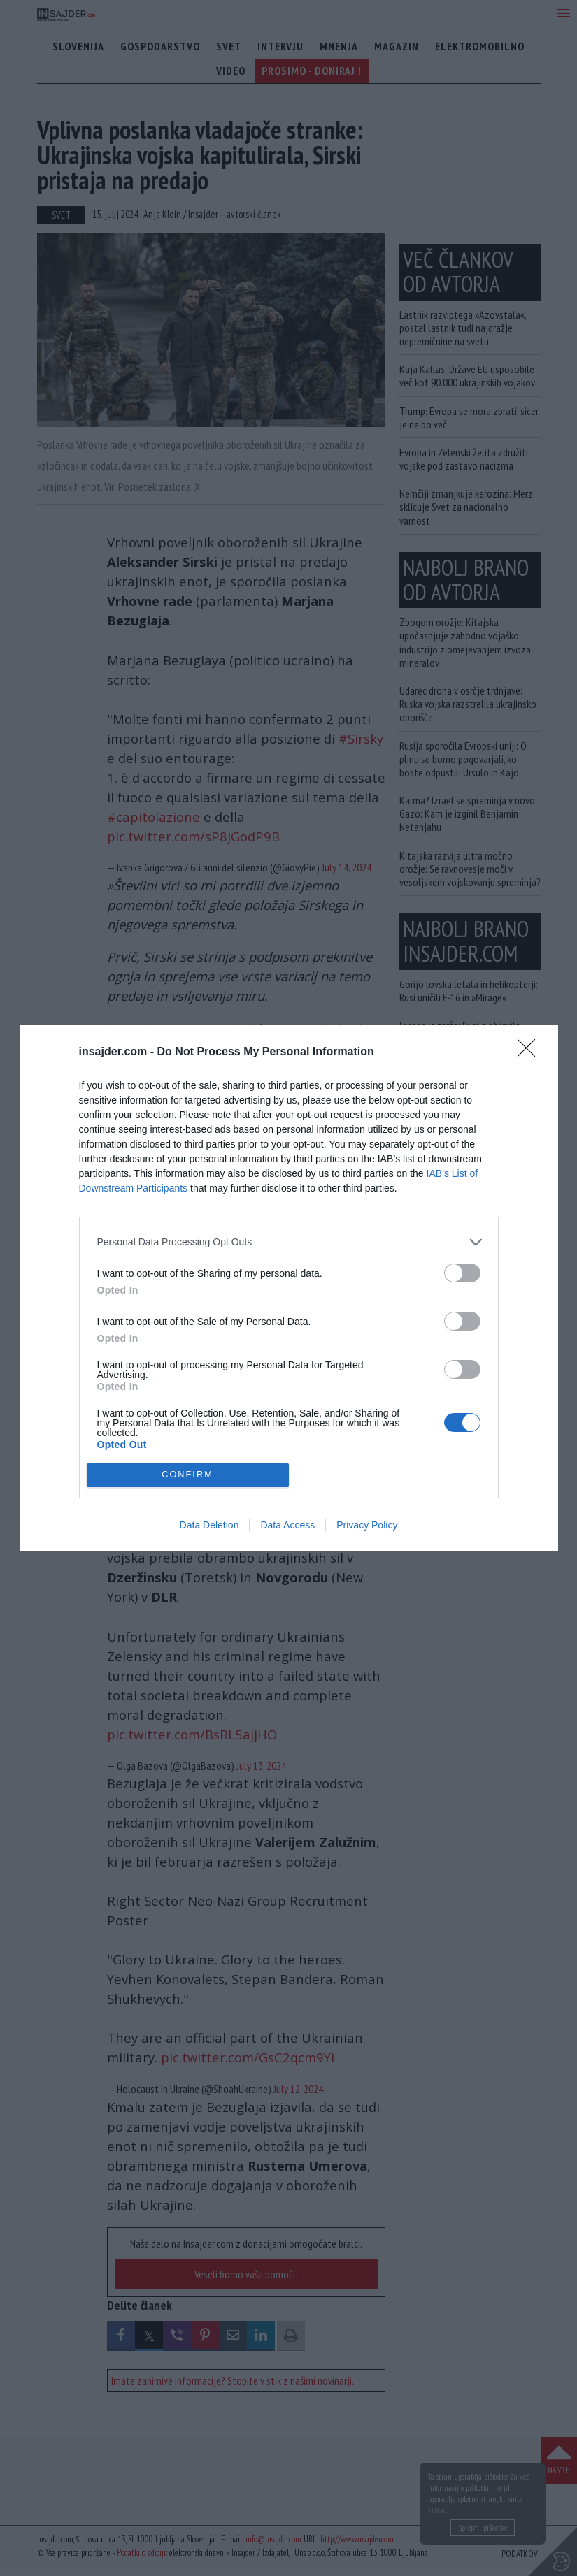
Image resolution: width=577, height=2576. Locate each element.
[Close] (531, 1052)
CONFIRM (188, 1475)
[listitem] (288, 1242)
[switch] (462, 1273)
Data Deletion (209, 1525)
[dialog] (289, 1288)
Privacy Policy (366, 1525)
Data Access (287, 1525)
